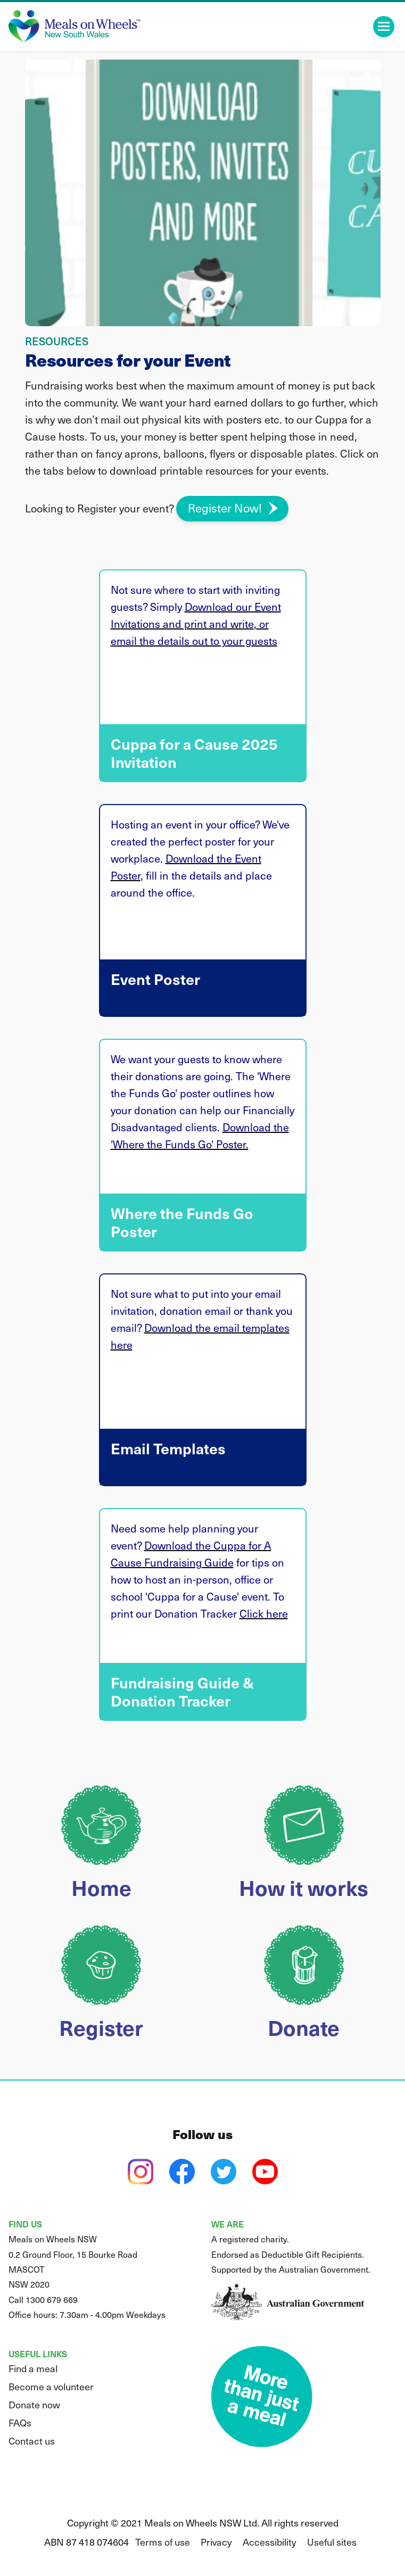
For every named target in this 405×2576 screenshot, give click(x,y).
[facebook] (182, 2171)
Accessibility (269, 2541)
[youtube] (265, 2171)
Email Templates (203, 1486)
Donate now (34, 2404)
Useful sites (332, 2541)
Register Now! (225, 507)
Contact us (32, 2440)
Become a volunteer (51, 2386)
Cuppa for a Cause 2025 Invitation (203, 782)
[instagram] (140, 2171)
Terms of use (162, 2541)
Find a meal (33, 2368)
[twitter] (223, 2171)
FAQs (20, 2422)
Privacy (216, 2541)
